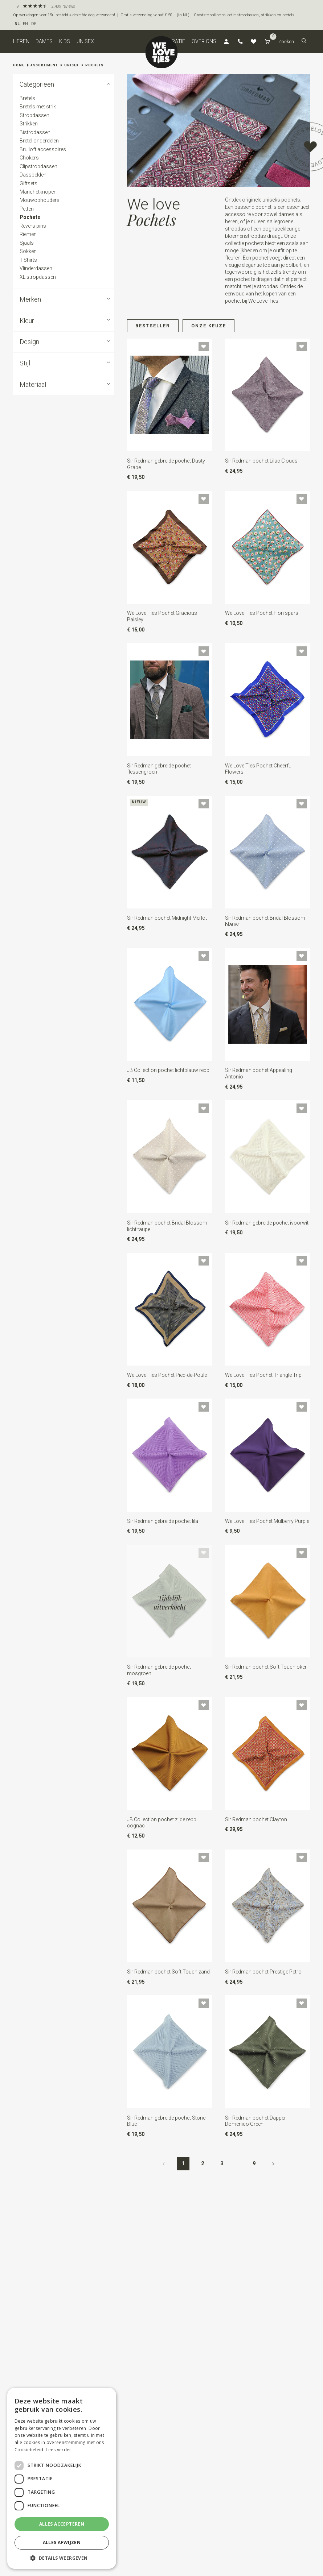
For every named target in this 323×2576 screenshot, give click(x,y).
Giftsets (28, 183)
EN (25, 23)
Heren (21, 41)
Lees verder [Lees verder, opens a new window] (58, 2450)
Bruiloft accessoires (42, 149)
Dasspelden (32, 175)
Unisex (85, 41)
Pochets (94, 65)
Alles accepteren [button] (61, 2524)
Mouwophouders (39, 200)
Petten (26, 209)
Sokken (27, 251)
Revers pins (32, 226)
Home (18, 65)
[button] (304, 41)
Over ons (204, 41)
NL (17, 23)
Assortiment (44, 65)
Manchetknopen (37, 192)
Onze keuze (208, 325)
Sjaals (26, 243)
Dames (44, 41)
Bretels (27, 98)
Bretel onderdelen (38, 141)
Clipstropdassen (38, 166)
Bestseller (152, 325)
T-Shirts (28, 260)
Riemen (27, 234)
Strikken (28, 124)
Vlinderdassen (35, 268)
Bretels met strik (37, 106)
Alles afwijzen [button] (62, 2542)
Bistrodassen (34, 132)
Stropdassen (34, 115)
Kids (64, 41)
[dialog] (61, 2478)
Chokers (28, 158)
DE (33, 23)
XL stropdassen (37, 277)
